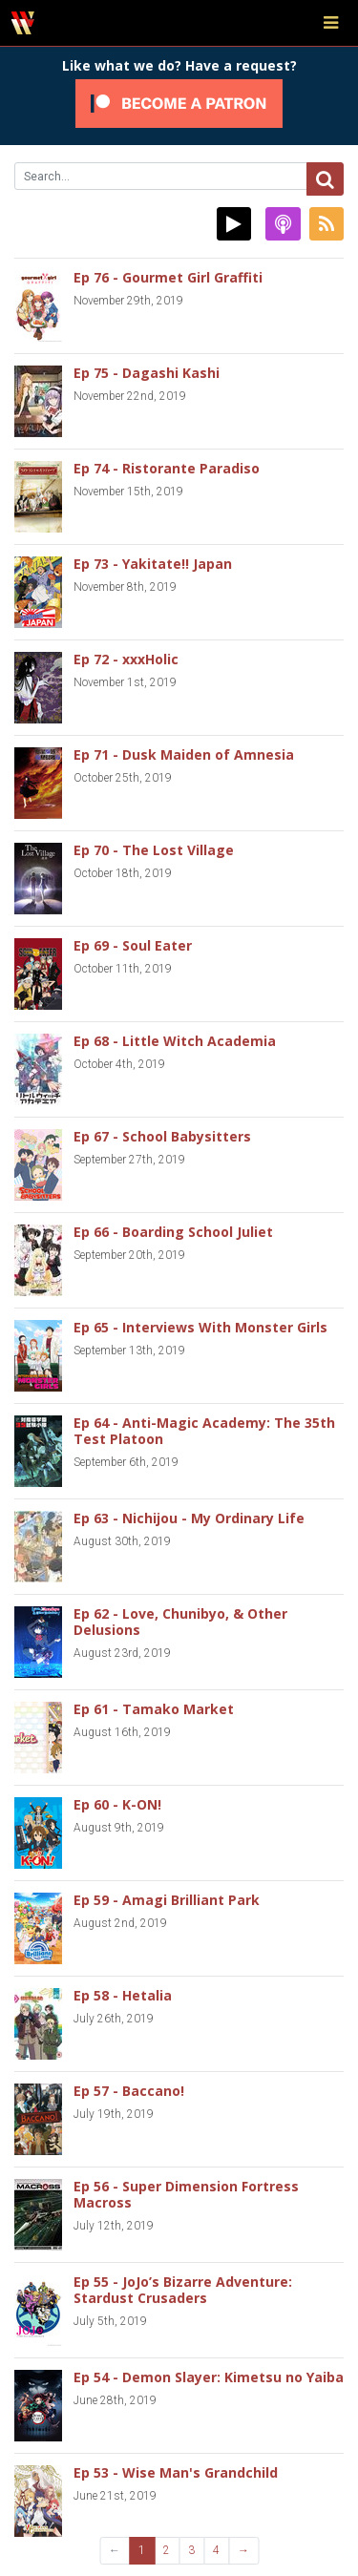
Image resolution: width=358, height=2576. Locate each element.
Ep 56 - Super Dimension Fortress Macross (186, 2194)
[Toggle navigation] (331, 22)
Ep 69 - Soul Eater (133, 945)
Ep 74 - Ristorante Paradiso (167, 468)
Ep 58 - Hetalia (123, 1995)
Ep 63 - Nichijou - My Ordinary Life (189, 1518)
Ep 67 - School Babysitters (162, 1136)
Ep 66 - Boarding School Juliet (173, 1232)
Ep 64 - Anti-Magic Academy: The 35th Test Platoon (204, 1431)
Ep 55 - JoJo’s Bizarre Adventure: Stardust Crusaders (183, 2289)
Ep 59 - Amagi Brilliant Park (167, 1900)
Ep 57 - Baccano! (129, 2091)
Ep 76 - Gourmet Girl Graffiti (168, 277)
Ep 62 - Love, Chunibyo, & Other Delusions (180, 1621)
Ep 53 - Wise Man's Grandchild (176, 2472)
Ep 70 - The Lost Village (154, 850)
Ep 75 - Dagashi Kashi (147, 373)
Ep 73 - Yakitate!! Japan (153, 564)
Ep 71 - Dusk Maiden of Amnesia (184, 754)
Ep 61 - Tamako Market (154, 1709)
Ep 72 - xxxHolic (126, 659)
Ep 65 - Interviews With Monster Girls (200, 1327)
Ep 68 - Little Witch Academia (175, 1041)
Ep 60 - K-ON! (117, 1804)
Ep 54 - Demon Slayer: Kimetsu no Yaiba (209, 2377)
